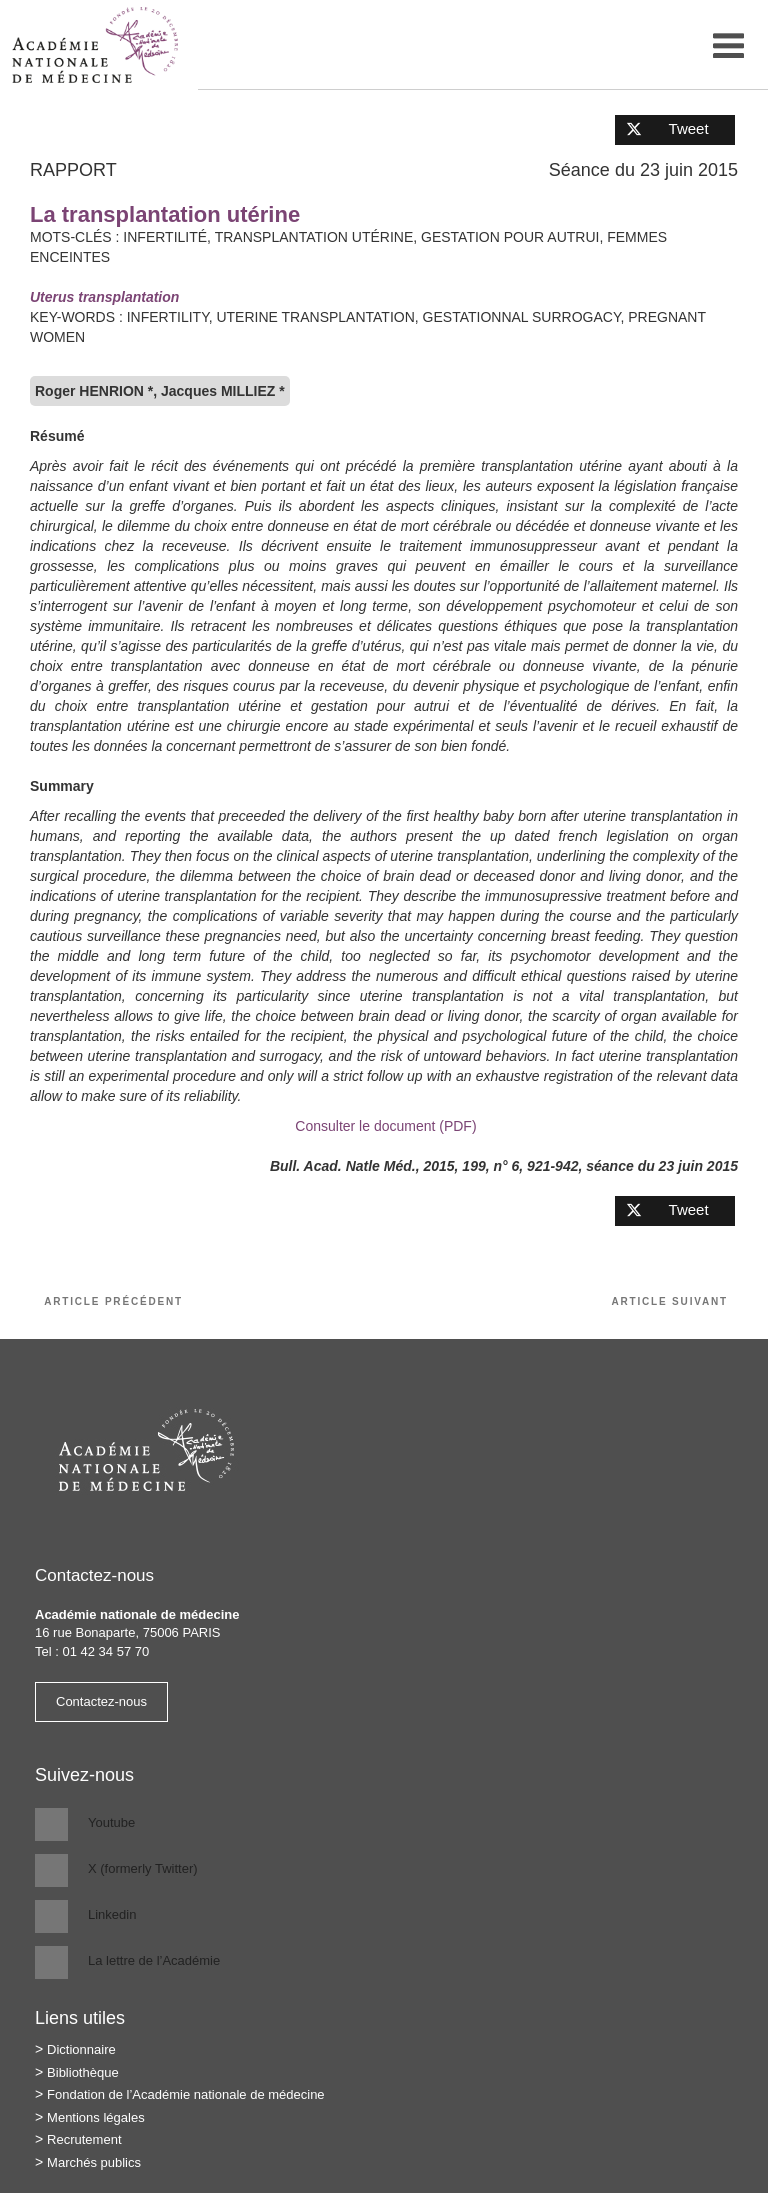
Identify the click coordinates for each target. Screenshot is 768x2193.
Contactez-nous (101, 1701)
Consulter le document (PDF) (383, 1126)
